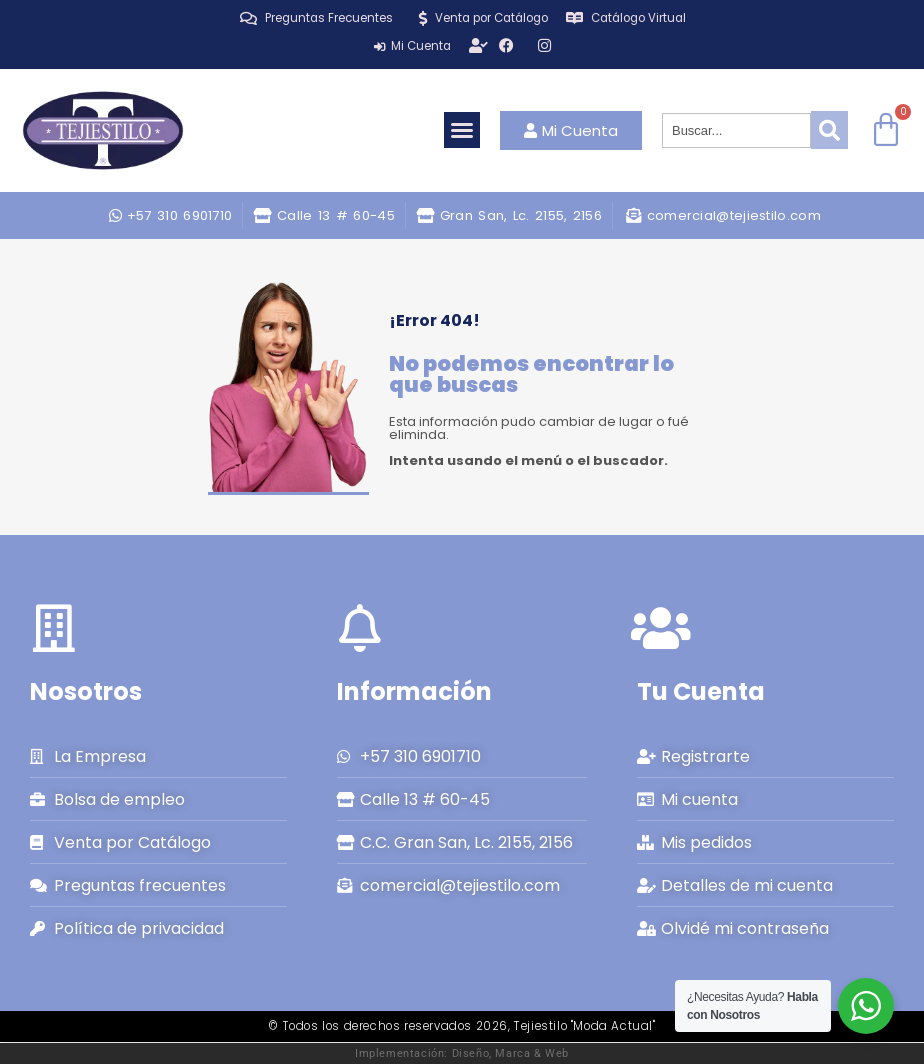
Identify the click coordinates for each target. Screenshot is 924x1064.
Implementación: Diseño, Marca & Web (462, 1053)
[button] (462, 130)
